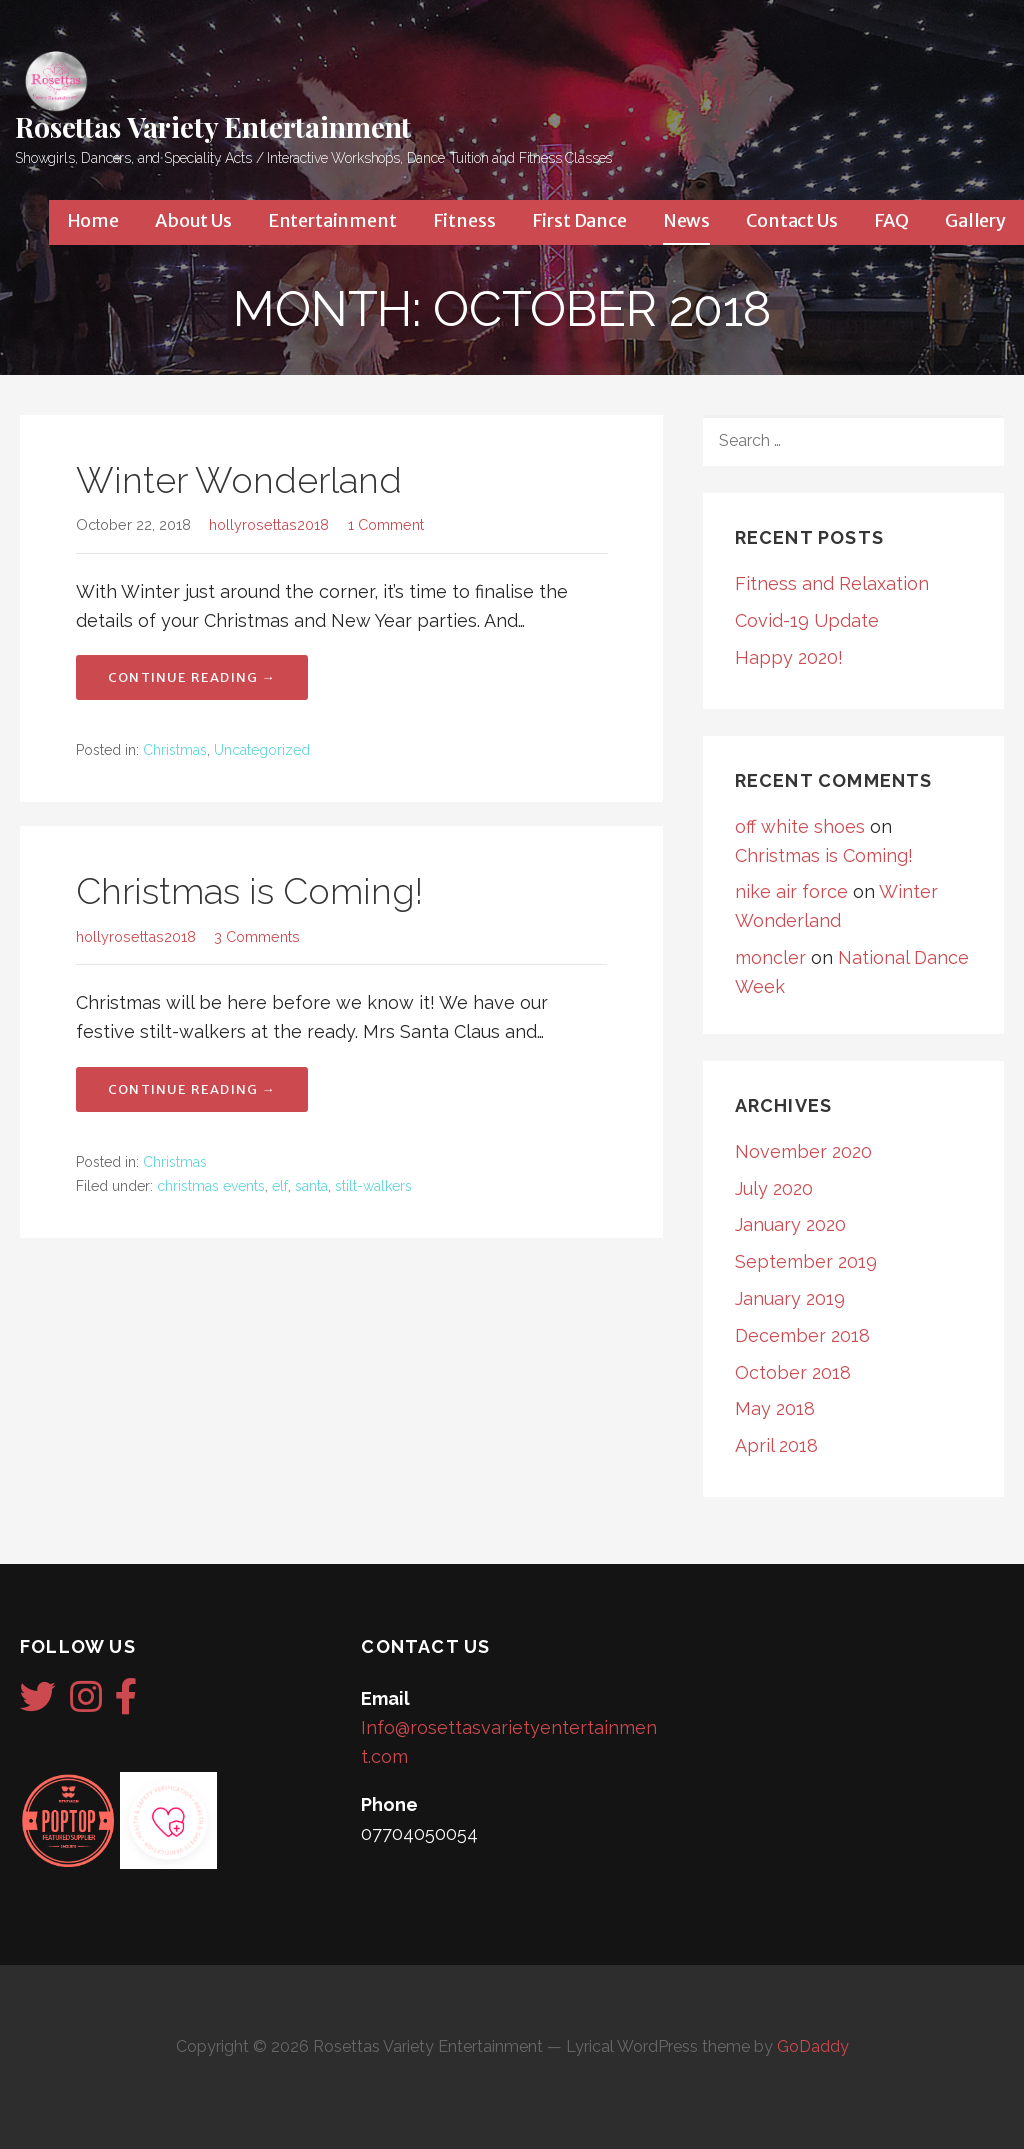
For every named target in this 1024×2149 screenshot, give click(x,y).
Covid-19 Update (807, 620)
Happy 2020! (789, 657)
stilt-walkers (373, 1186)
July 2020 (774, 1188)
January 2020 (790, 1224)
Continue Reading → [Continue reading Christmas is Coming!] (192, 1089)
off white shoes (800, 826)
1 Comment (386, 524)
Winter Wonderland (239, 480)
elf (280, 1186)
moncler (770, 957)
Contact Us (791, 220)
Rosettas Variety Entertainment (213, 126)
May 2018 (775, 1408)
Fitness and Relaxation (832, 583)
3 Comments (257, 936)
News (686, 220)
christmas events (211, 1186)
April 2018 (776, 1445)
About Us (193, 220)
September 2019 (806, 1261)
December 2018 (802, 1335)
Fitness (464, 220)
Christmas (175, 750)
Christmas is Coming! (249, 891)
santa (311, 1186)
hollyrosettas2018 (269, 524)
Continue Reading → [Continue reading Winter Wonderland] (192, 677)
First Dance (579, 220)
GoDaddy (813, 2046)
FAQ (892, 220)
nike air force (791, 891)
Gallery (975, 220)
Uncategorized (262, 750)
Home (93, 220)
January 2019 (790, 1298)
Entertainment (332, 220)
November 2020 (803, 1151)
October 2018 (793, 1372)
